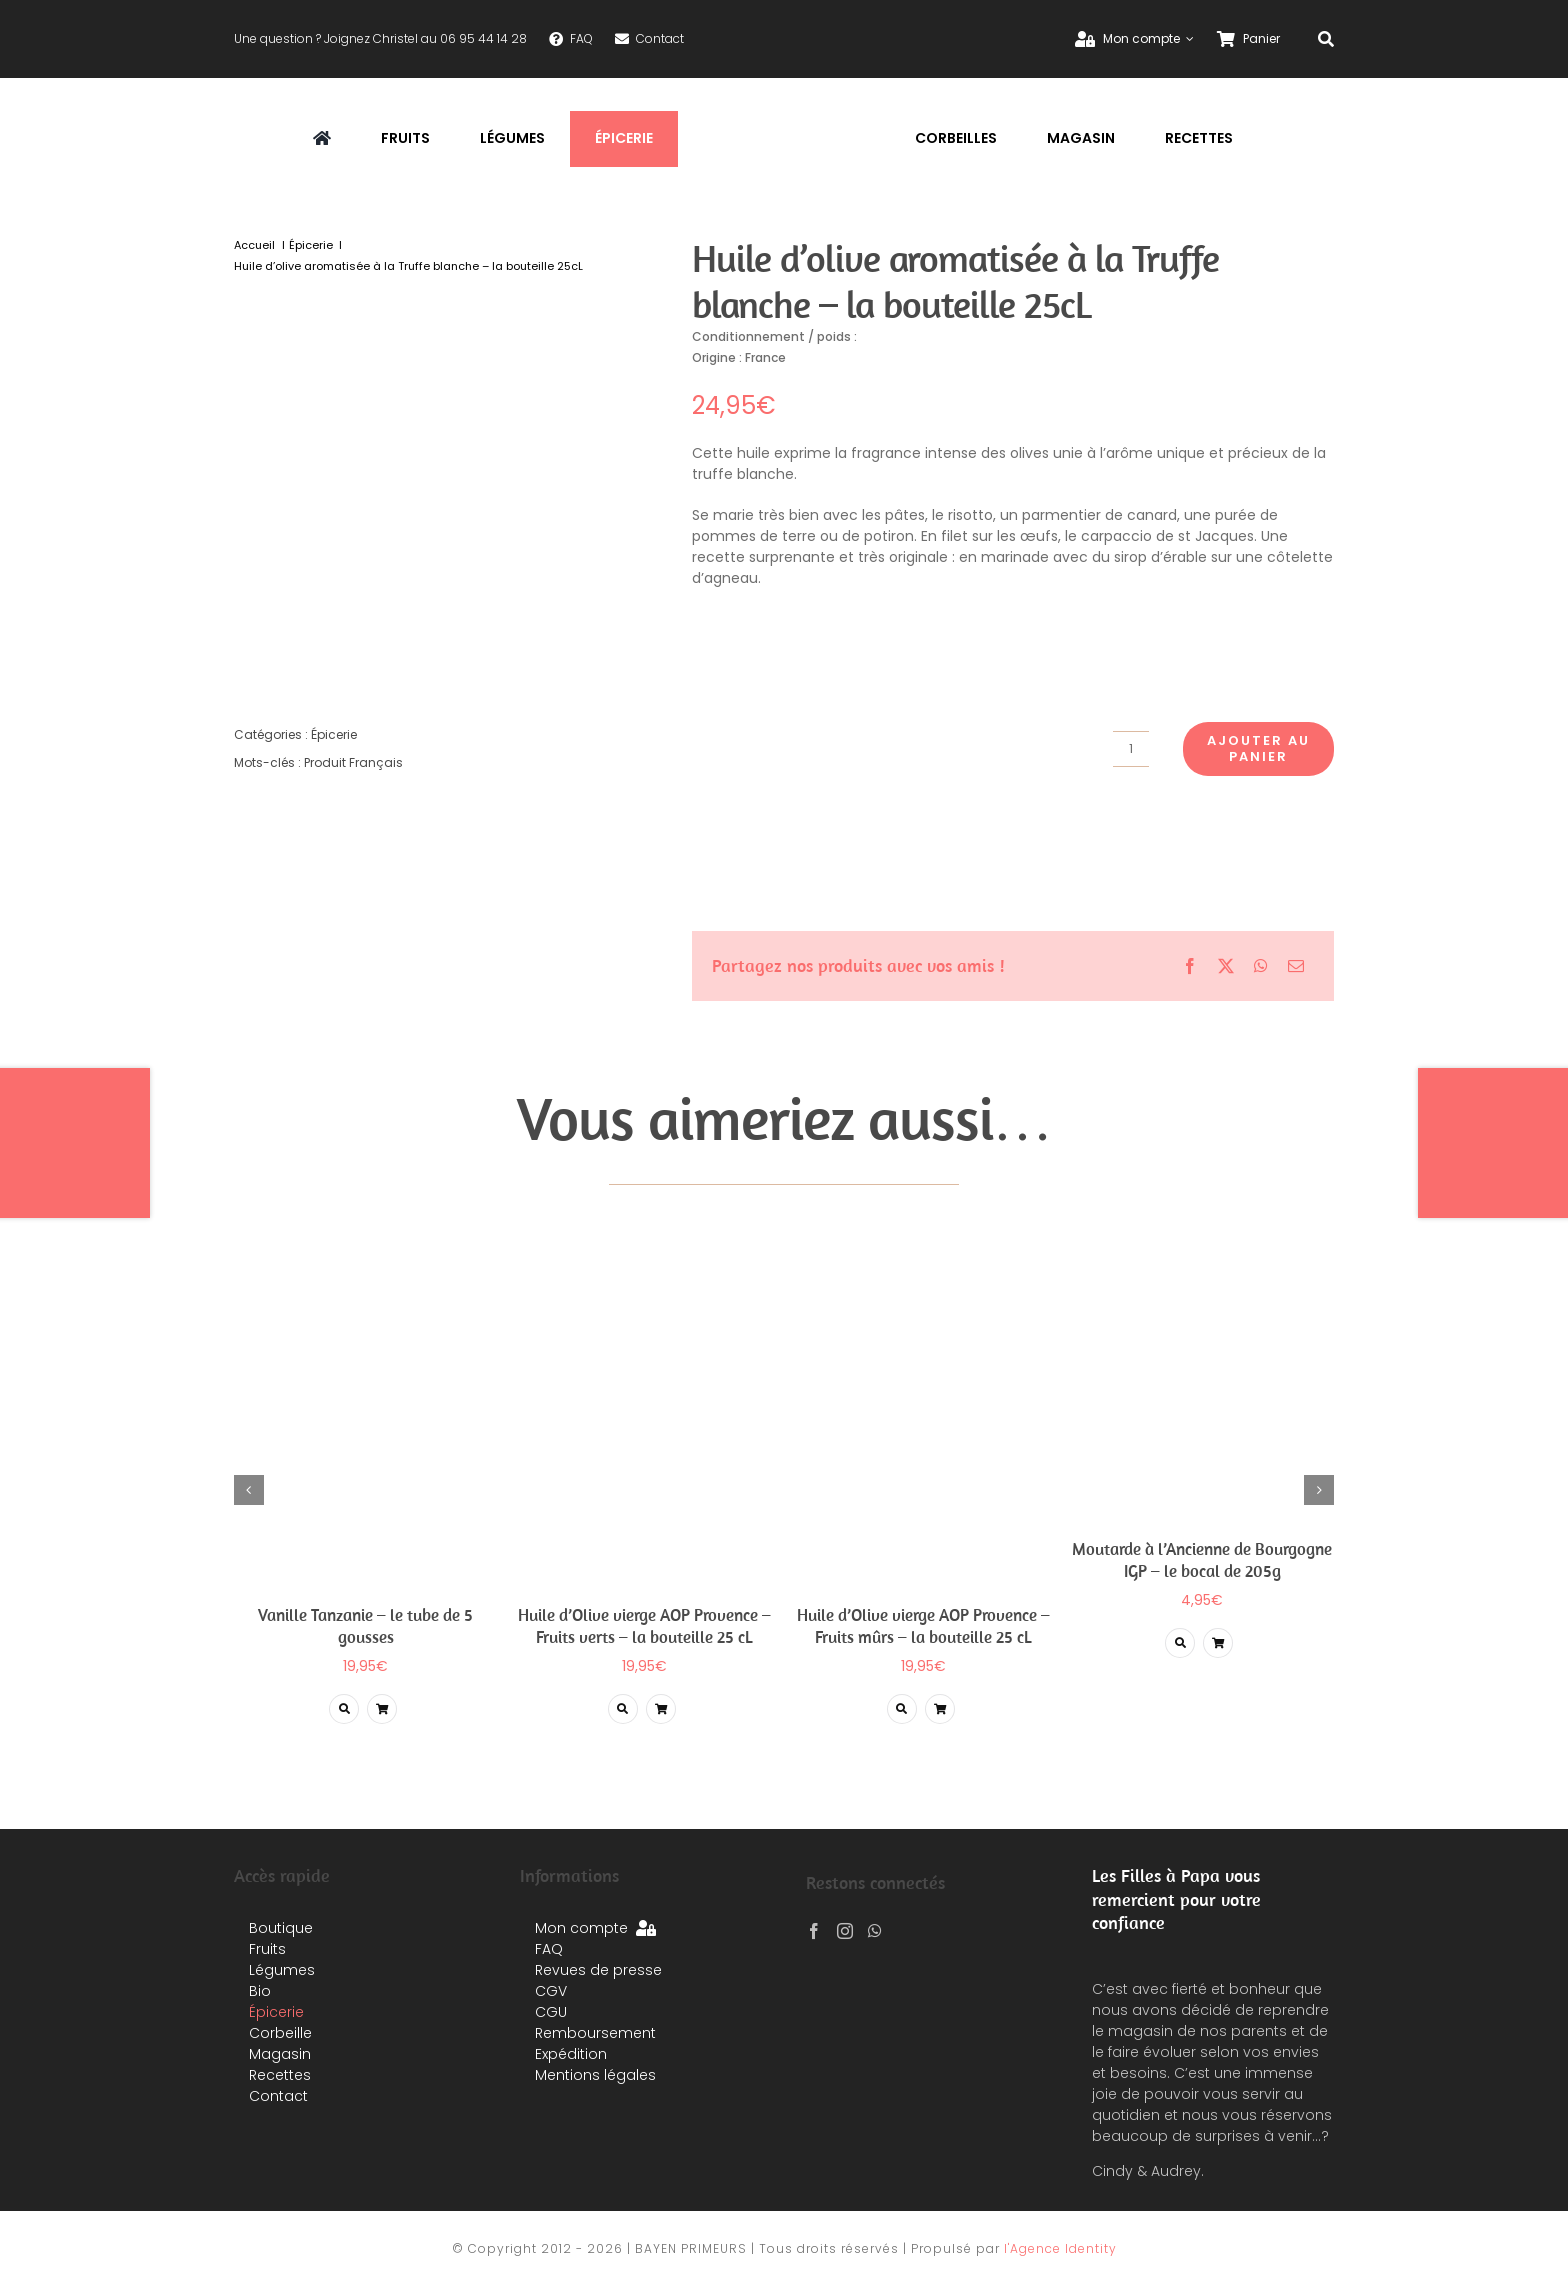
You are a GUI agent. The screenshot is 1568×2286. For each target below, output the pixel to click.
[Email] (1296, 966)
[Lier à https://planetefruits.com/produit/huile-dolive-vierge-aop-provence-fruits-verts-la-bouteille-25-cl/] (623, 1709)
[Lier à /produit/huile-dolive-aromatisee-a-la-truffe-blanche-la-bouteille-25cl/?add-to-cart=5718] (661, 1709)
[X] (1226, 966)
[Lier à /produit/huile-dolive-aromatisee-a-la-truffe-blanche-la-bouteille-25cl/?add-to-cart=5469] (1218, 1643)
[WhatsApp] (1261, 966)
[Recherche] (1326, 39)
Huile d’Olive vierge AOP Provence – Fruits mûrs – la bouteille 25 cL (923, 1626)
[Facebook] (1190, 966)
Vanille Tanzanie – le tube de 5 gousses (365, 1626)
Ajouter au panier (1258, 748)
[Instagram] (845, 1931)
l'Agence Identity (1060, 2248)
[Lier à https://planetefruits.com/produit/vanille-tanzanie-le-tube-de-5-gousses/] (344, 1709)
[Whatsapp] (875, 1931)
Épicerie (334, 734)
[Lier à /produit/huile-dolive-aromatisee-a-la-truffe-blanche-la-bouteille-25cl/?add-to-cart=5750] (382, 1709)
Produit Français (353, 762)
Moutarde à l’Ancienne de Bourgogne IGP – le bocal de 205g (1202, 1560)
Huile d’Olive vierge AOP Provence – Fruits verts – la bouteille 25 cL (644, 1626)
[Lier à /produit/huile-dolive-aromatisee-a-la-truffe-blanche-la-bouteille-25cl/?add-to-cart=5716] (940, 1709)
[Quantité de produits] (1131, 749)
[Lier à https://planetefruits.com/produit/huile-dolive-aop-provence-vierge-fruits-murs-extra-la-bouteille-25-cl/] (902, 1709)
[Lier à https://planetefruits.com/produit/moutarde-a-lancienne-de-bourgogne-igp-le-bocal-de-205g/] (1180, 1643)
